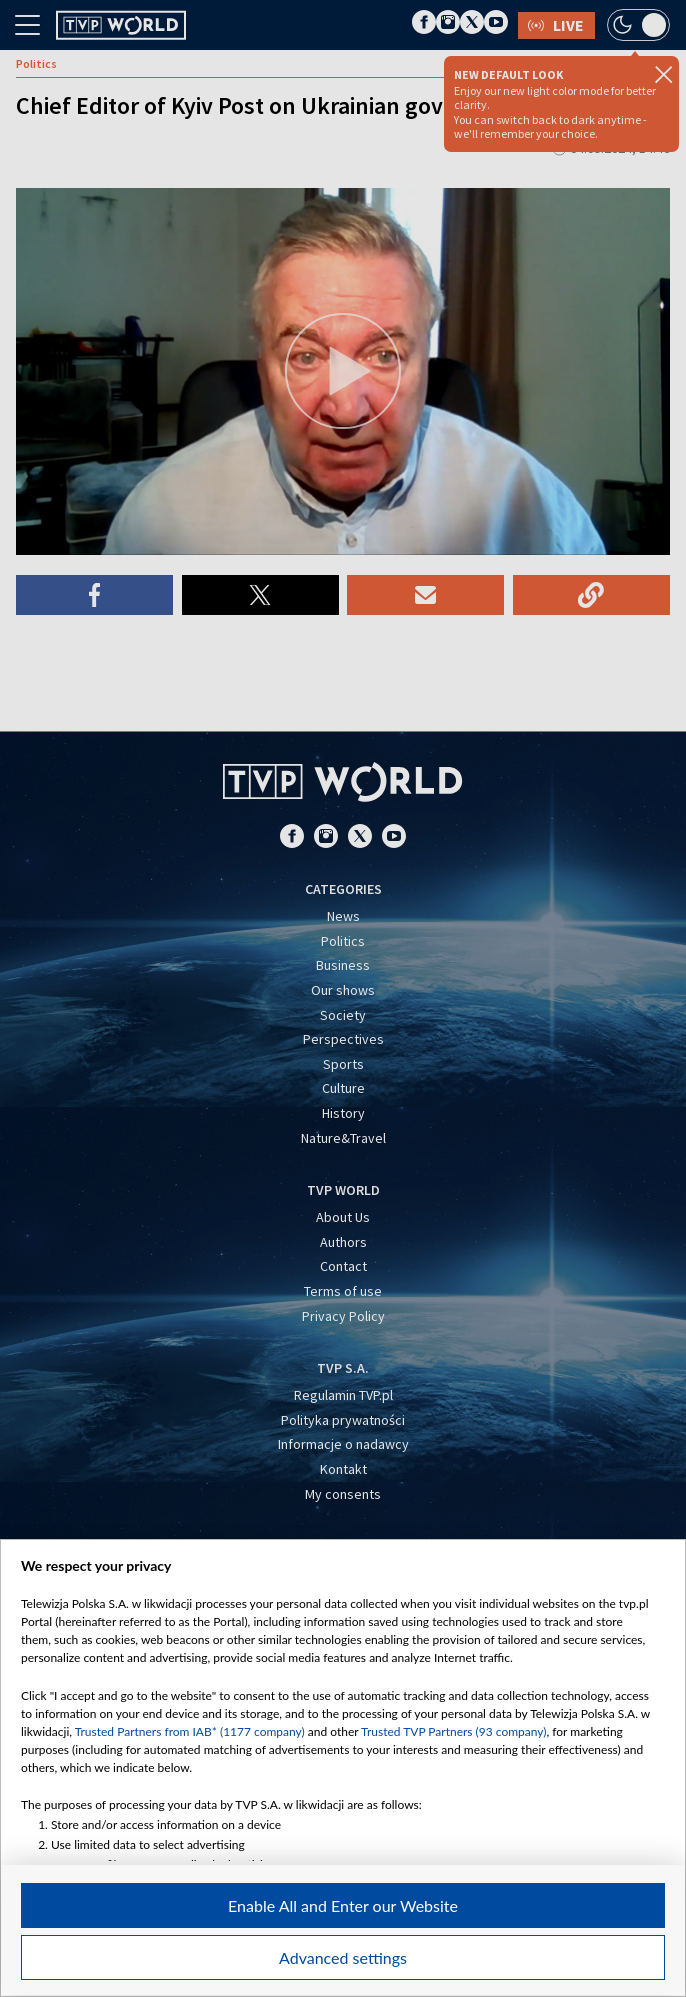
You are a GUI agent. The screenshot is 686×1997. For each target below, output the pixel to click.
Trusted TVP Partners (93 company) (453, 1731)
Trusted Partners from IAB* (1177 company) (190, 1731)
